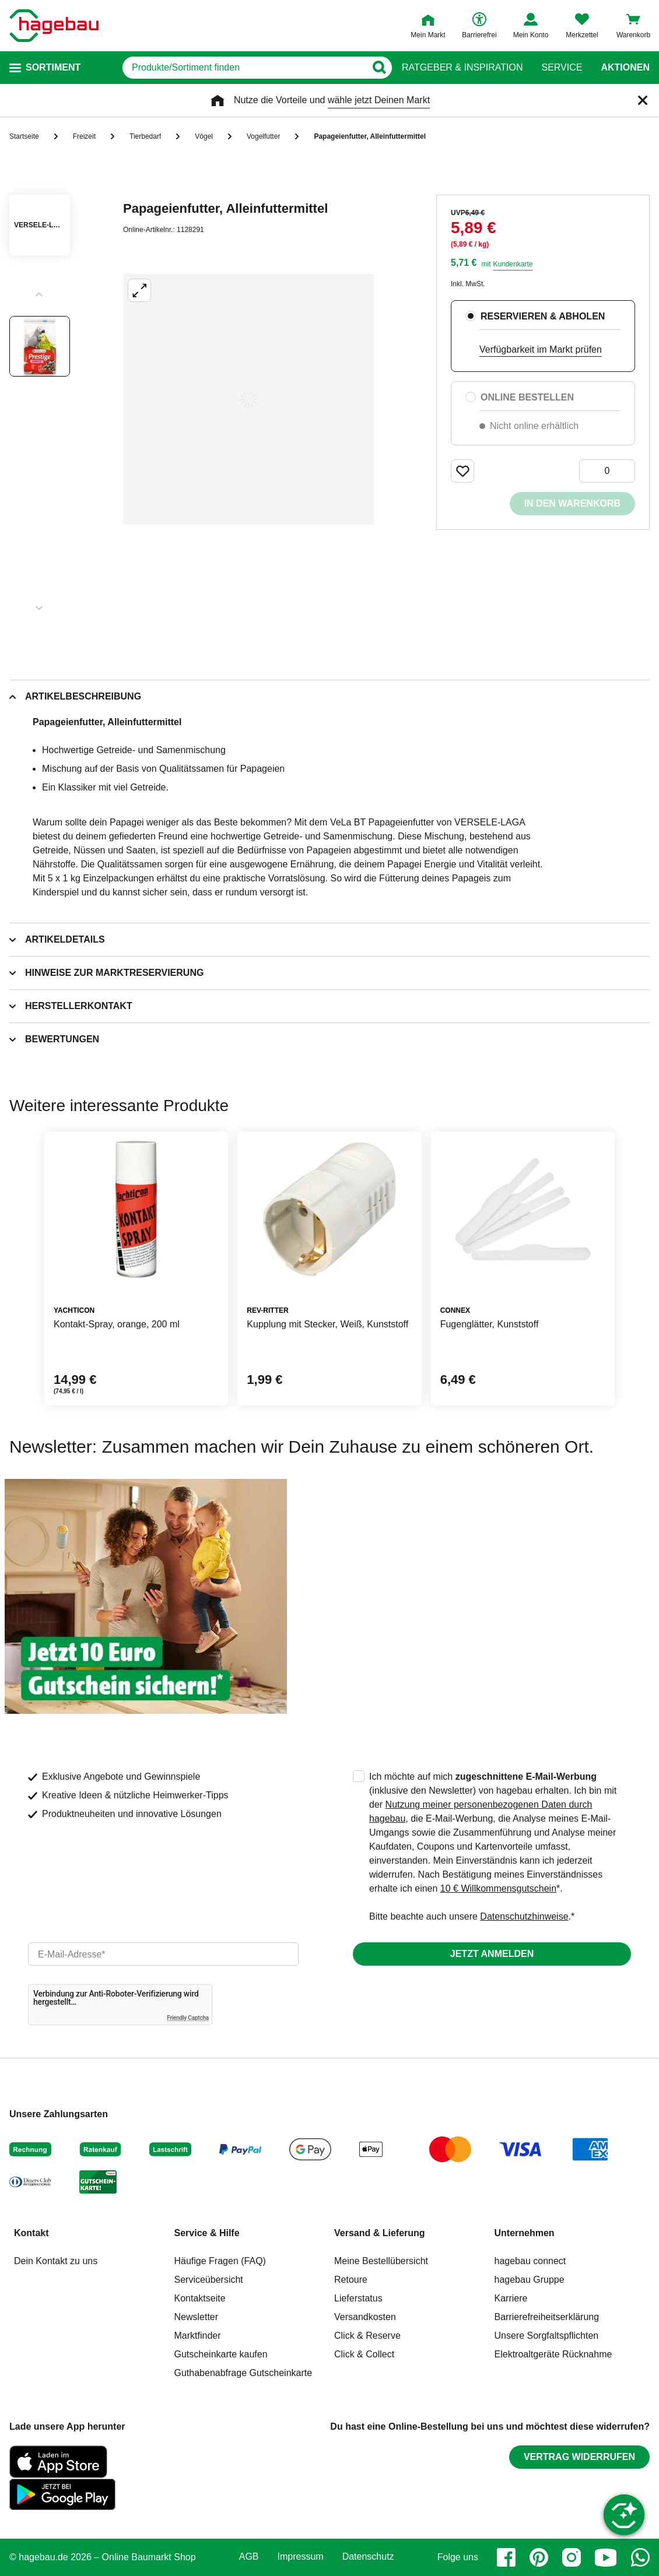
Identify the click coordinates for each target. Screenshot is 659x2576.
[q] (244, 68)
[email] (163, 1954)
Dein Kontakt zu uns (55, 2261)
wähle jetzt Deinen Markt (379, 100)
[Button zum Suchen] (379, 68)
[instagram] (571, 2557)
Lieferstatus (358, 2298)
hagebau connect (530, 2261)
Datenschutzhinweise (524, 1916)
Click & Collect (364, 2354)
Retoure (350, 2280)
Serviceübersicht (208, 2280)
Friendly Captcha (188, 2018)
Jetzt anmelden (492, 1954)
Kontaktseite (200, 2298)
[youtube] (606, 2557)
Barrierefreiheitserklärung (547, 2317)
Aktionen (625, 67)
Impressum (301, 2556)
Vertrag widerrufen (579, 2457)
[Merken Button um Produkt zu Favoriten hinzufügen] (462, 471)
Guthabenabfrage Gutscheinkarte (243, 2373)
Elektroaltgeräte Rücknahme (553, 2354)
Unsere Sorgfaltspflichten (547, 2335)
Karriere (511, 2298)
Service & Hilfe (207, 2233)
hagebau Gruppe (530, 2280)
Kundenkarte (512, 264)
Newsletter (196, 2317)
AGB (249, 2556)
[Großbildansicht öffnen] (248, 399)
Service (561, 67)
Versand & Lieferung (379, 2233)
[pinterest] (539, 2557)
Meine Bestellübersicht (381, 2261)
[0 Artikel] (607, 471)
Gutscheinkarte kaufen (221, 2354)
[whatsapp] (640, 2557)
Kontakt (31, 2233)
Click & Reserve (367, 2335)
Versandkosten (365, 2317)
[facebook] (506, 2557)
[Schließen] (643, 100)
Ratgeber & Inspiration (462, 67)
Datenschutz (368, 2556)
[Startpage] (54, 25)
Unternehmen (525, 2233)
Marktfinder (197, 2335)
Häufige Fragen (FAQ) (220, 2261)
